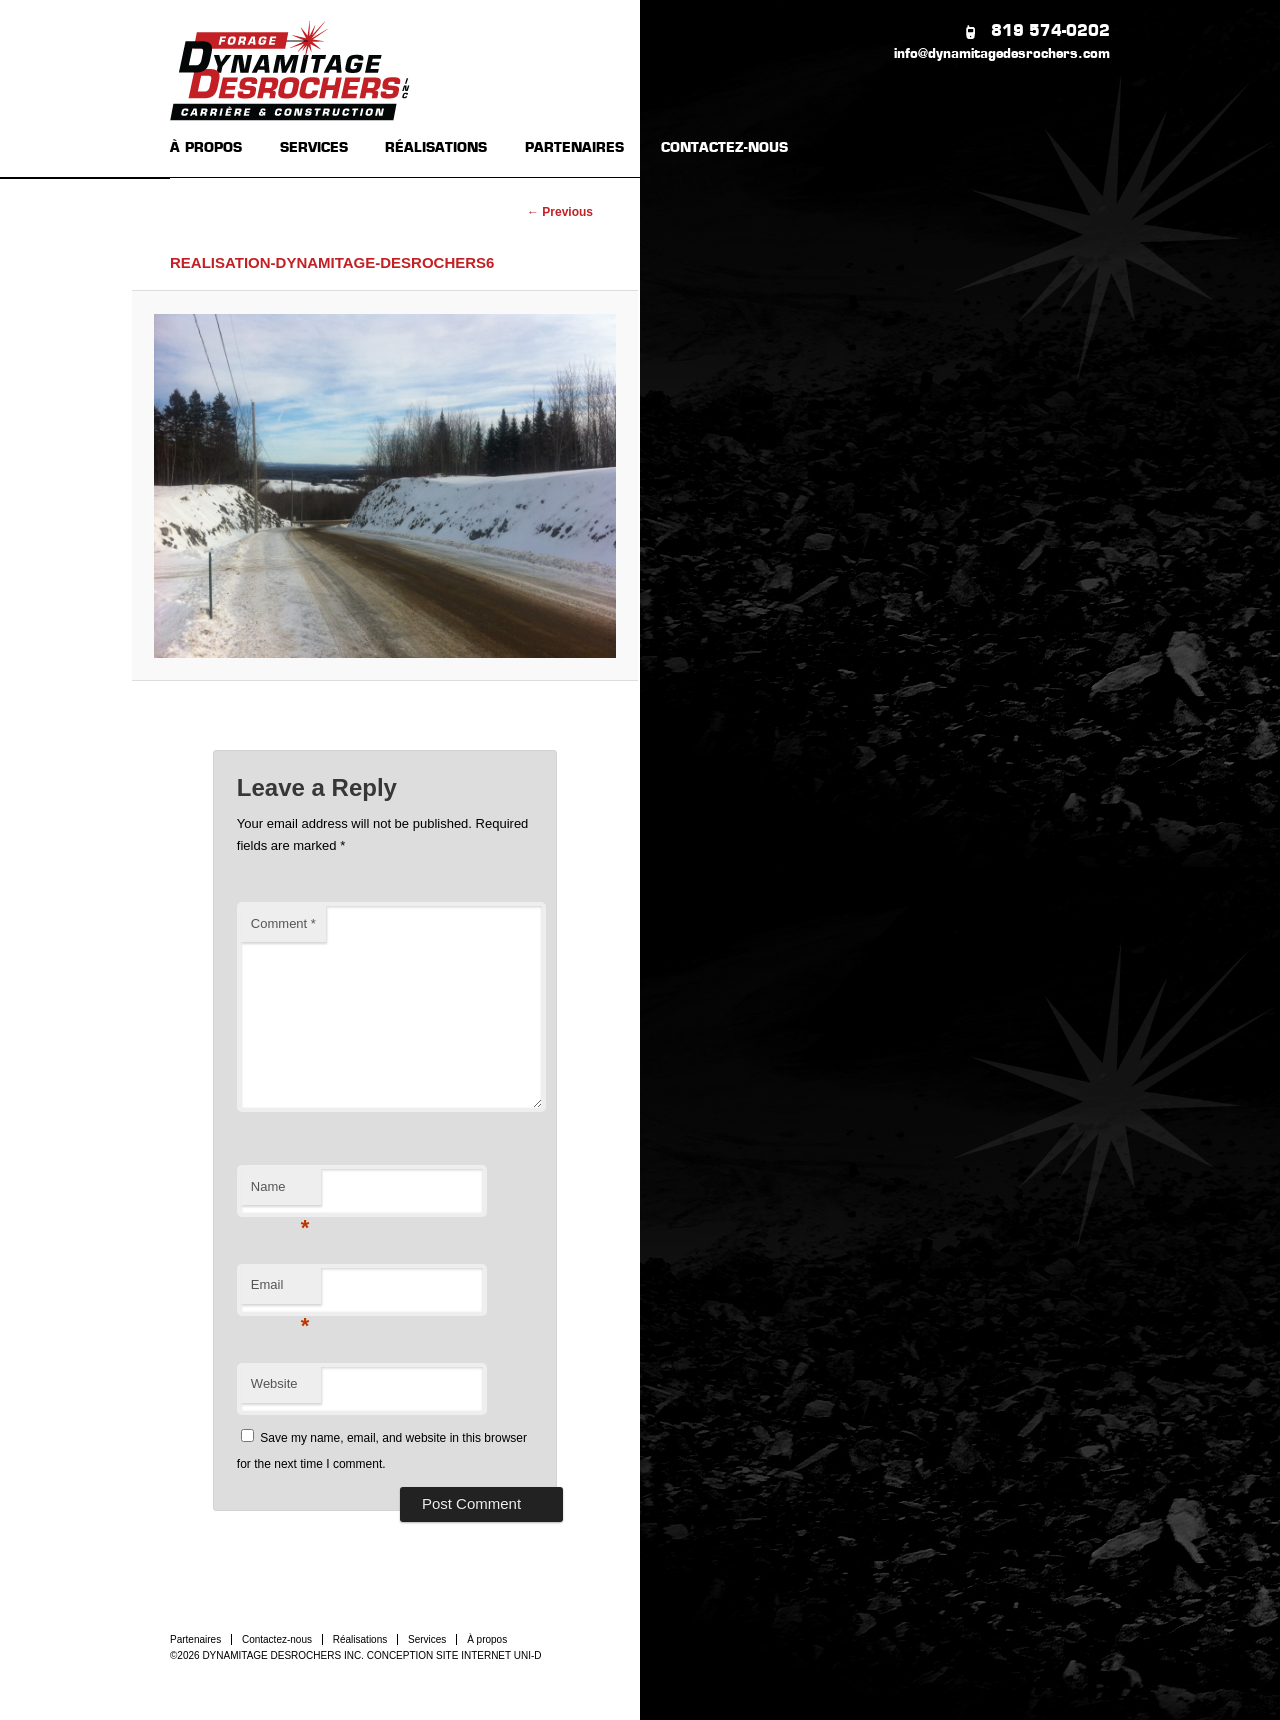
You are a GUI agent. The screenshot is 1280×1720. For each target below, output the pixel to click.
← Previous (560, 212)
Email (280, 1290)
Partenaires (195, 1639)
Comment (283, 923)
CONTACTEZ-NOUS (724, 148)
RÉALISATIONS (436, 148)
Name (280, 1192)
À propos (487, 1639)
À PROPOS (206, 148)
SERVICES (314, 148)
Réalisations (360, 1639)
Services (427, 1639)
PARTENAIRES (574, 148)
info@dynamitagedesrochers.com (1002, 54)
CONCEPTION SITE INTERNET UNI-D (454, 1655)
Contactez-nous (277, 1639)
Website (274, 1383)
